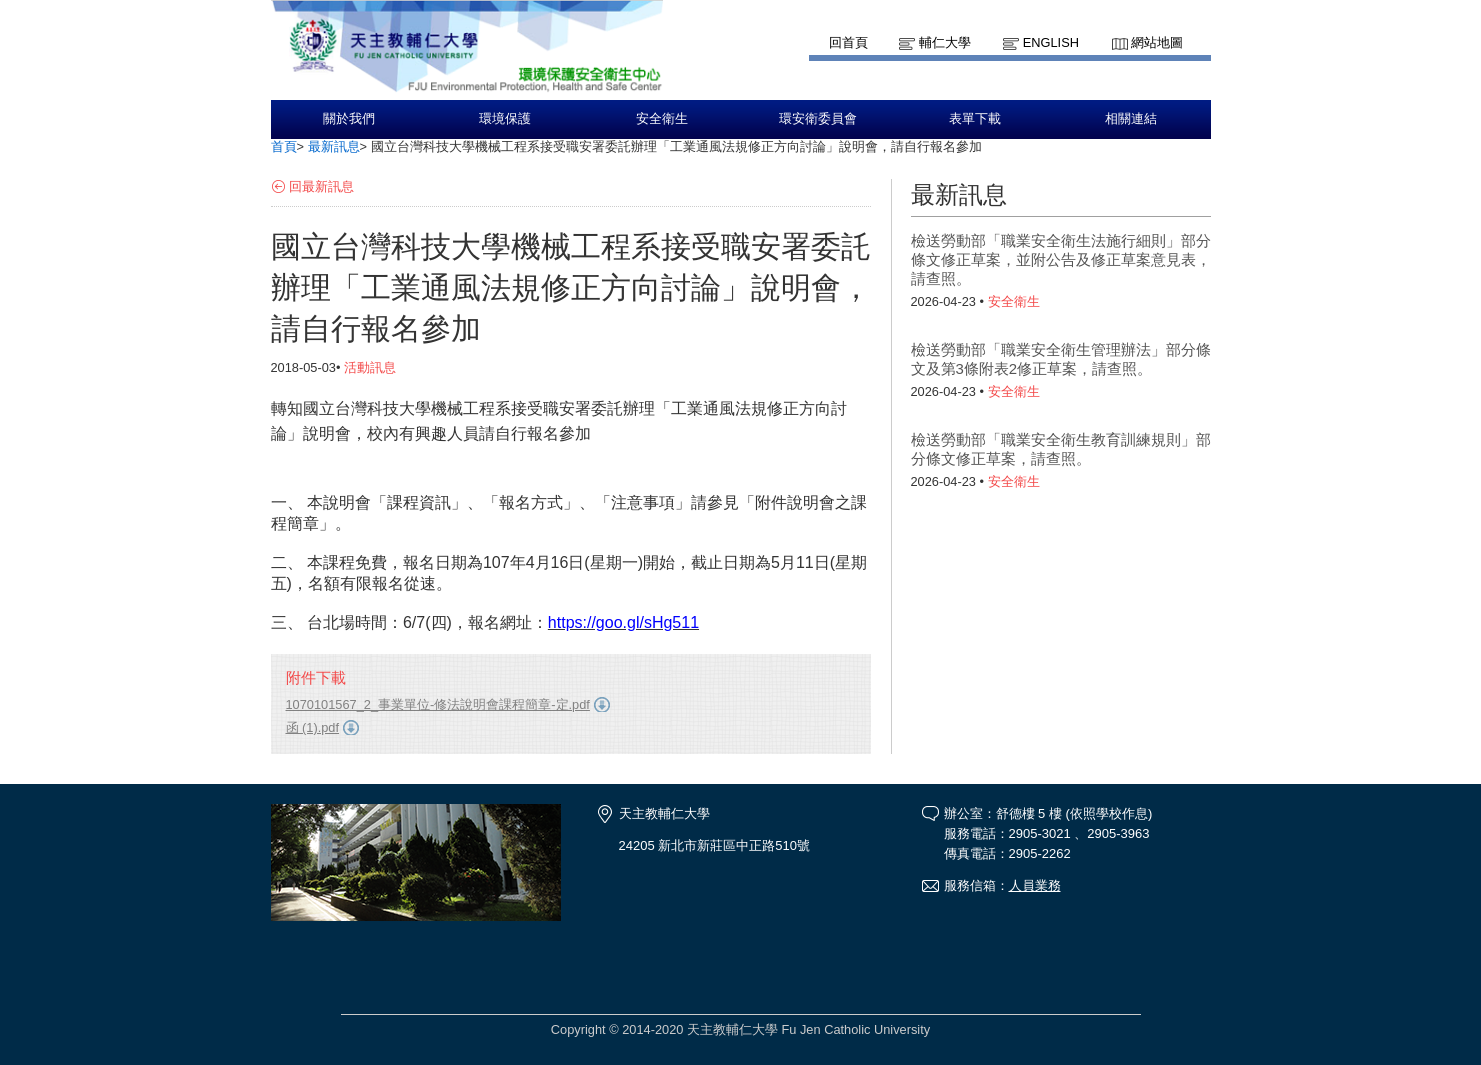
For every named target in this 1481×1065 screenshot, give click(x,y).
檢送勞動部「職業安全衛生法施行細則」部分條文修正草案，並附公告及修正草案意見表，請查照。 (1061, 259)
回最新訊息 (321, 186)
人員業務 (1035, 885)
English (1051, 42)
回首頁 (848, 42)
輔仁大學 (945, 42)
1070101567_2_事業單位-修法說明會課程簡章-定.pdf (438, 704)
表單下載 (975, 119)
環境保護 (505, 119)
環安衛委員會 (818, 119)
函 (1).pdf (313, 727)
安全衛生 (662, 119)
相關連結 (1131, 119)
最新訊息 (334, 146)
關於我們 (349, 119)
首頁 (284, 146)
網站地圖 (1157, 42)
